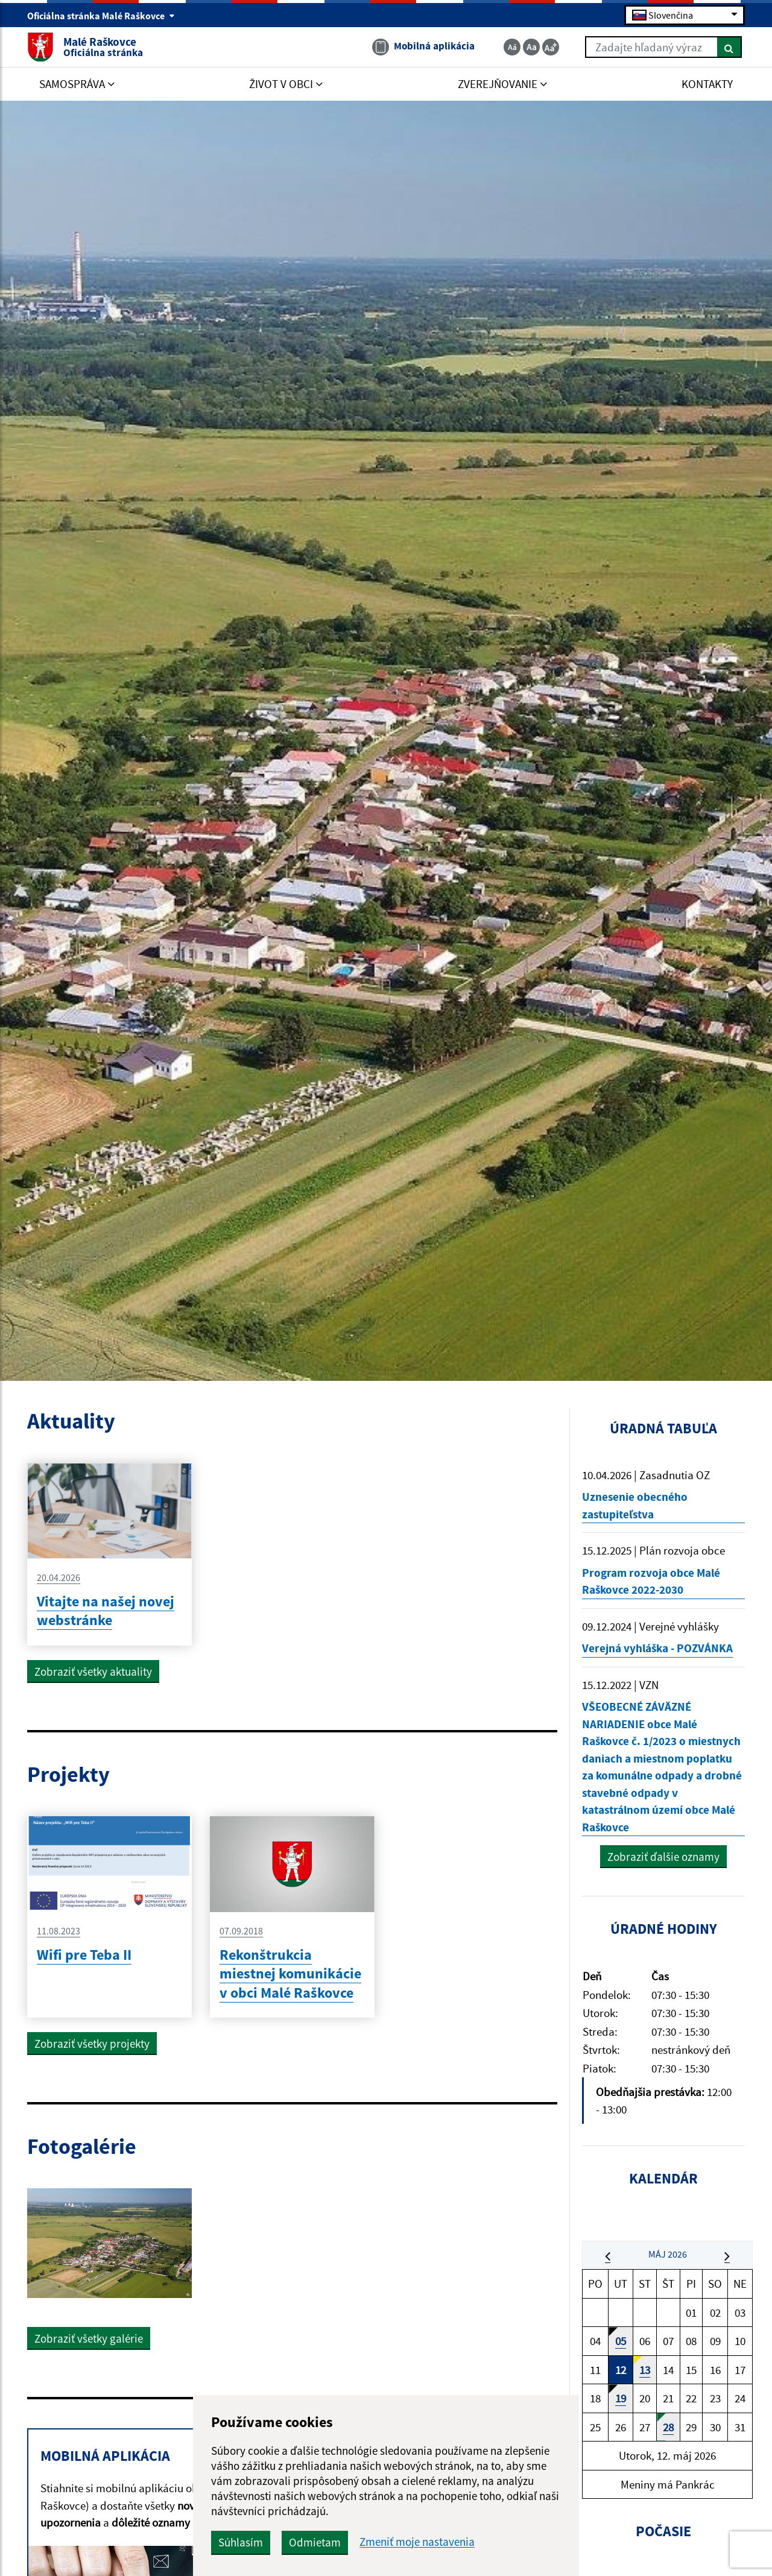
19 (620, 2398)
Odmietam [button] (315, 2542)
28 (668, 2427)
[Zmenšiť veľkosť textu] (512, 47)
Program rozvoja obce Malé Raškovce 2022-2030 (651, 1581)
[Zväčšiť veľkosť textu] (550, 47)
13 (644, 2370)
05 (620, 2341)
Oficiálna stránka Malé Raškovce (101, 16)
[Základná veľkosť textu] (531, 47)
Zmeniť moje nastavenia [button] (417, 2542)
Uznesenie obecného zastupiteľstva (635, 1505)
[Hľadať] (729, 47)
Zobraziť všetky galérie (88, 2338)
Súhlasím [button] (240, 2542)
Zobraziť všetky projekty (92, 2043)
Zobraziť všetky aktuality (93, 1671)
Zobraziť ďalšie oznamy (663, 1856)
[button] (607, 2255)
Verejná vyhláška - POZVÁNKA (657, 1648)
